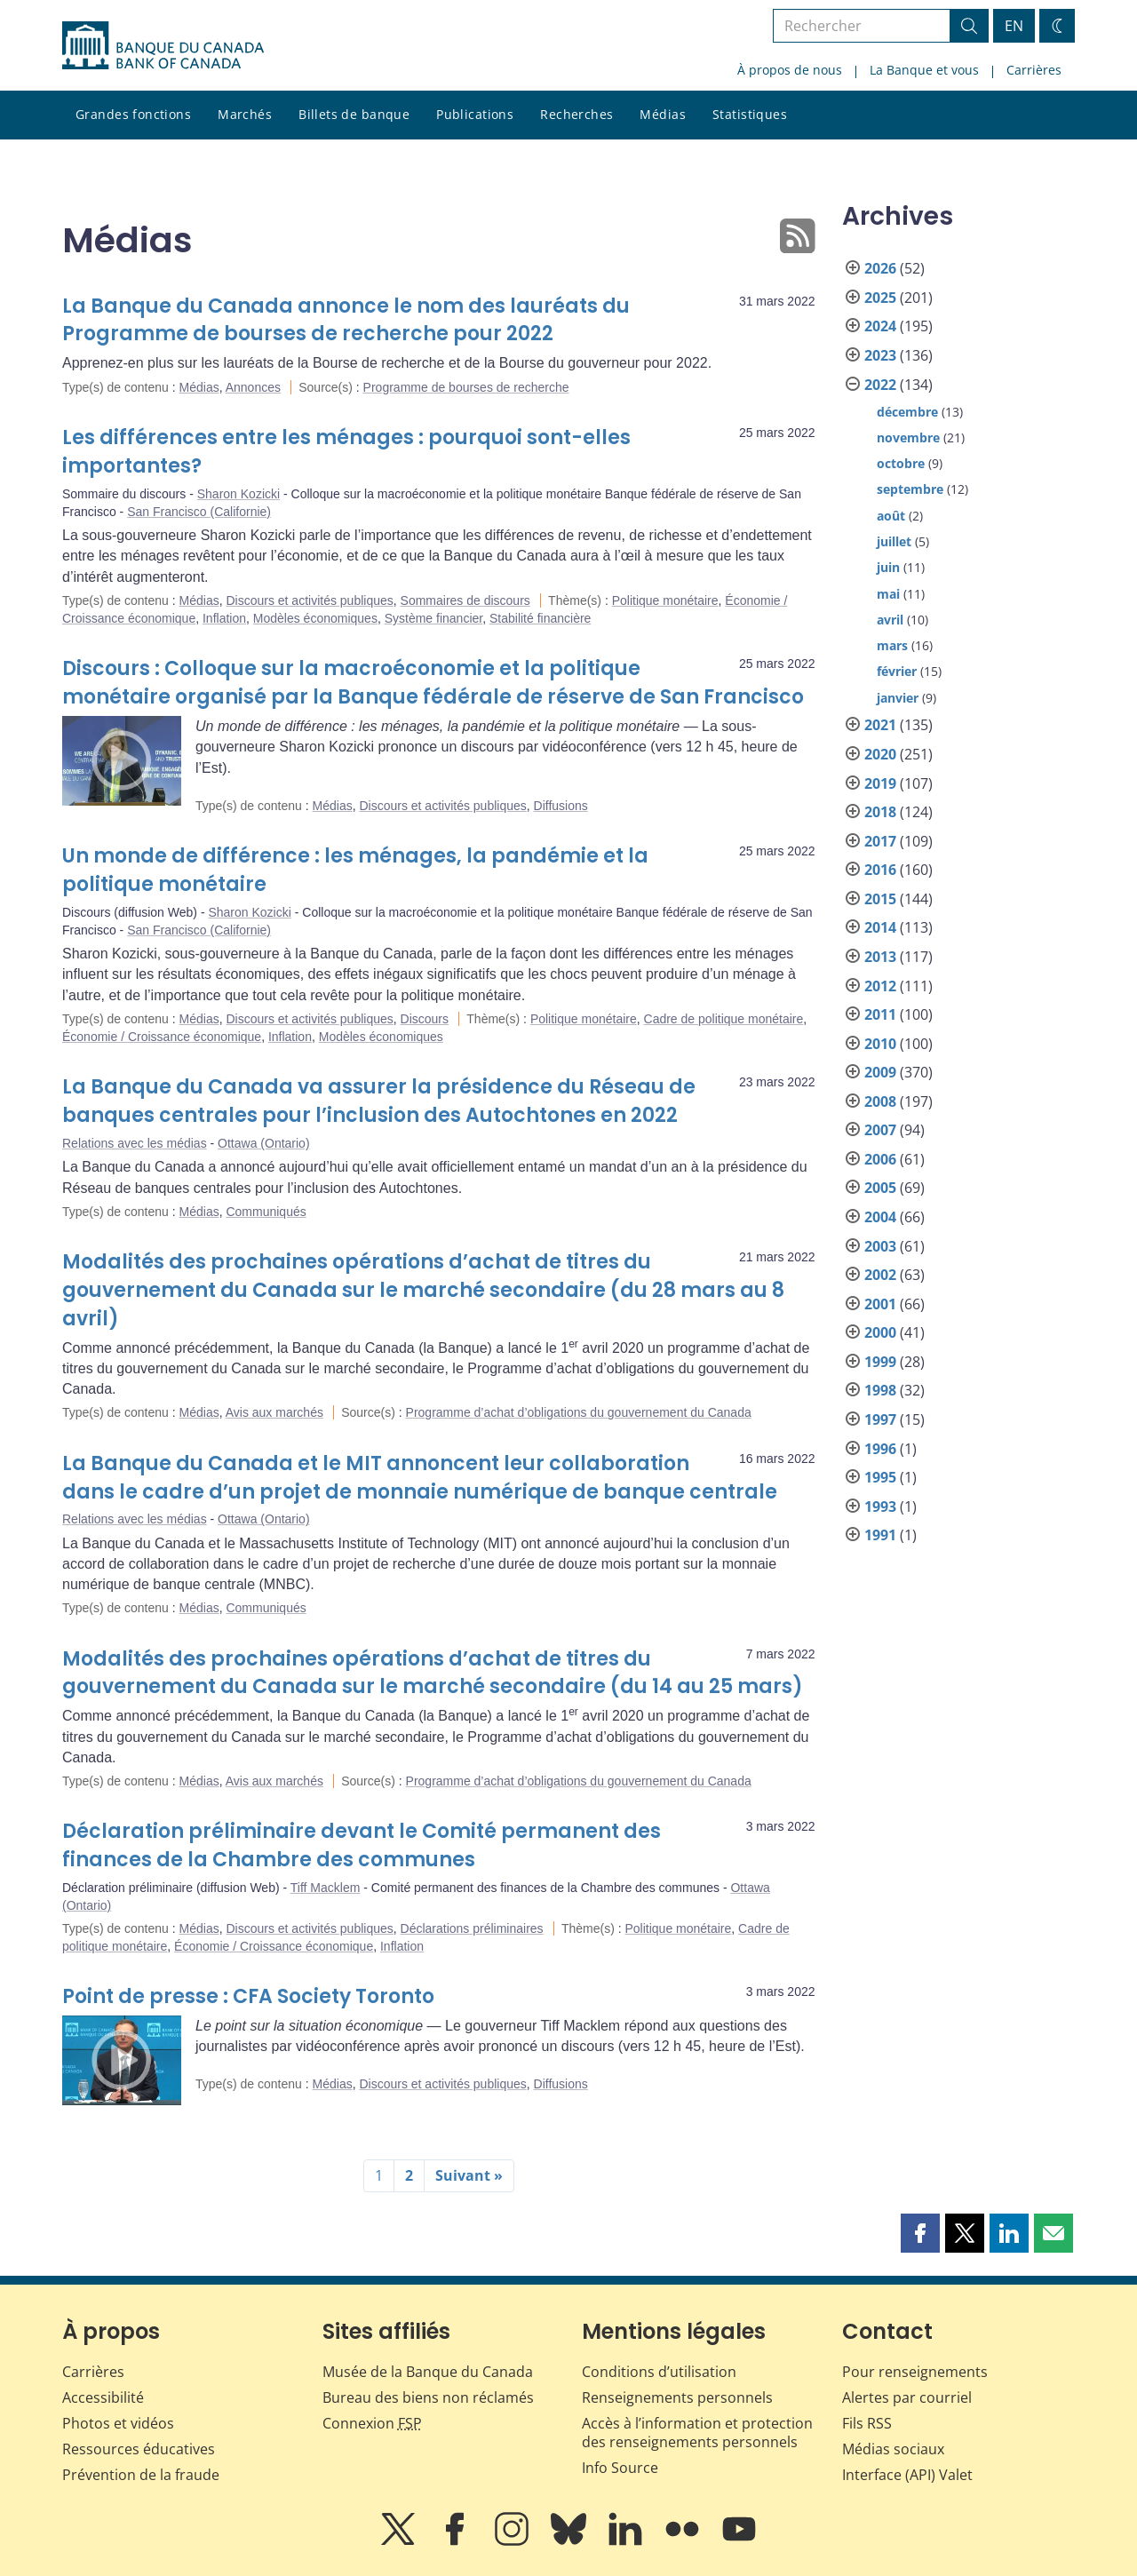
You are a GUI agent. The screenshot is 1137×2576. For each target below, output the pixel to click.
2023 (880, 355)
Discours (425, 1019)
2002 (880, 1274)
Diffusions (561, 806)
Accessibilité (103, 2397)
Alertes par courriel (907, 2397)
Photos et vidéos (118, 2423)
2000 (880, 1332)
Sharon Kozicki (238, 494)
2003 (880, 1246)
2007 (880, 1130)
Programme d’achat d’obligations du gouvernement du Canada (578, 1412)
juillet (894, 541)
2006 (880, 1159)
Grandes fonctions (133, 114)
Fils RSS (867, 2423)
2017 (880, 841)
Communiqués (266, 1212)
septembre (910, 489)
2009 (880, 1072)
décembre (907, 411)
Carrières (1033, 69)
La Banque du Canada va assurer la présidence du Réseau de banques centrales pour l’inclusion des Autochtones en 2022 (379, 1101)
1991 (880, 1535)
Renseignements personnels (677, 2397)
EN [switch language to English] (1014, 26)
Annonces (253, 387)
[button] (920, 2233)
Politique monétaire (665, 600)
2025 (880, 297)
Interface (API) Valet (907, 2475)
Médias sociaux (893, 2449)
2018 (880, 812)
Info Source (620, 2467)
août (891, 515)
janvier (897, 697)
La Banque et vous (924, 69)
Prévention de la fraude (140, 2475)
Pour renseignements (915, 2371)
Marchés (245, 114)
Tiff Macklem (325, 1887)
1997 (880, 1419)
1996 (880, 1449)
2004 (880, 1217)
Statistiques (749, 114)
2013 (880, 956)
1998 (880, 1390)
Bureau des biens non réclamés (428, 2397)
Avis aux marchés (274, 1412)
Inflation (224, 618)
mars (892, 645)
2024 (880, 326)
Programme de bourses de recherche (466, 387)
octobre (901, 463)
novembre (908, 437)
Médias (663, 114)
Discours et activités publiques (309, 600)
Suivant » (469, 2175)
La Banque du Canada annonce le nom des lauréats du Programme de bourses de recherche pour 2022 (346, 320)
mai (888, 593)
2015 (880, 899)
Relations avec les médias (134, 1143)
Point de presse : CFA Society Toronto (248, 1996)
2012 (880, 986)
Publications (474, 114)
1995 (880, 1477)
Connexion (372, 2423)
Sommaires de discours (465, 600)
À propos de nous (789, 69)
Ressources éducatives (138, 2449)
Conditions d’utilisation (659, 2371)
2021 (880, 725)
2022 (880, 384)
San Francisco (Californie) (199, 512)
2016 (880, 869)
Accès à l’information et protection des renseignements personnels (697, 2432)
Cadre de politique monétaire (724, 1019)
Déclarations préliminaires (472, 1928)
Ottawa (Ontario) (263, 1143)
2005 (880, 1187)
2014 (880, 927)
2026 (880, 268)
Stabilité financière (540, 618)
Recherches (576, 114)
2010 (880, 1043)
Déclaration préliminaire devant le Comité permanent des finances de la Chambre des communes (361, 1845)
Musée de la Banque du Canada (427, 2371)
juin (888, 567)
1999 (880, 1361)
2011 (880, 1014)
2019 (880, 783)
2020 (880, 754)
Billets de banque (353, 114)
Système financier (434, 618)
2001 (880, 1304)
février (897, 671)
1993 (880, 1506)
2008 (880, 1101)
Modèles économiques (315, 618)
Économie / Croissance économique (161, 1037)
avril (890, 619)
